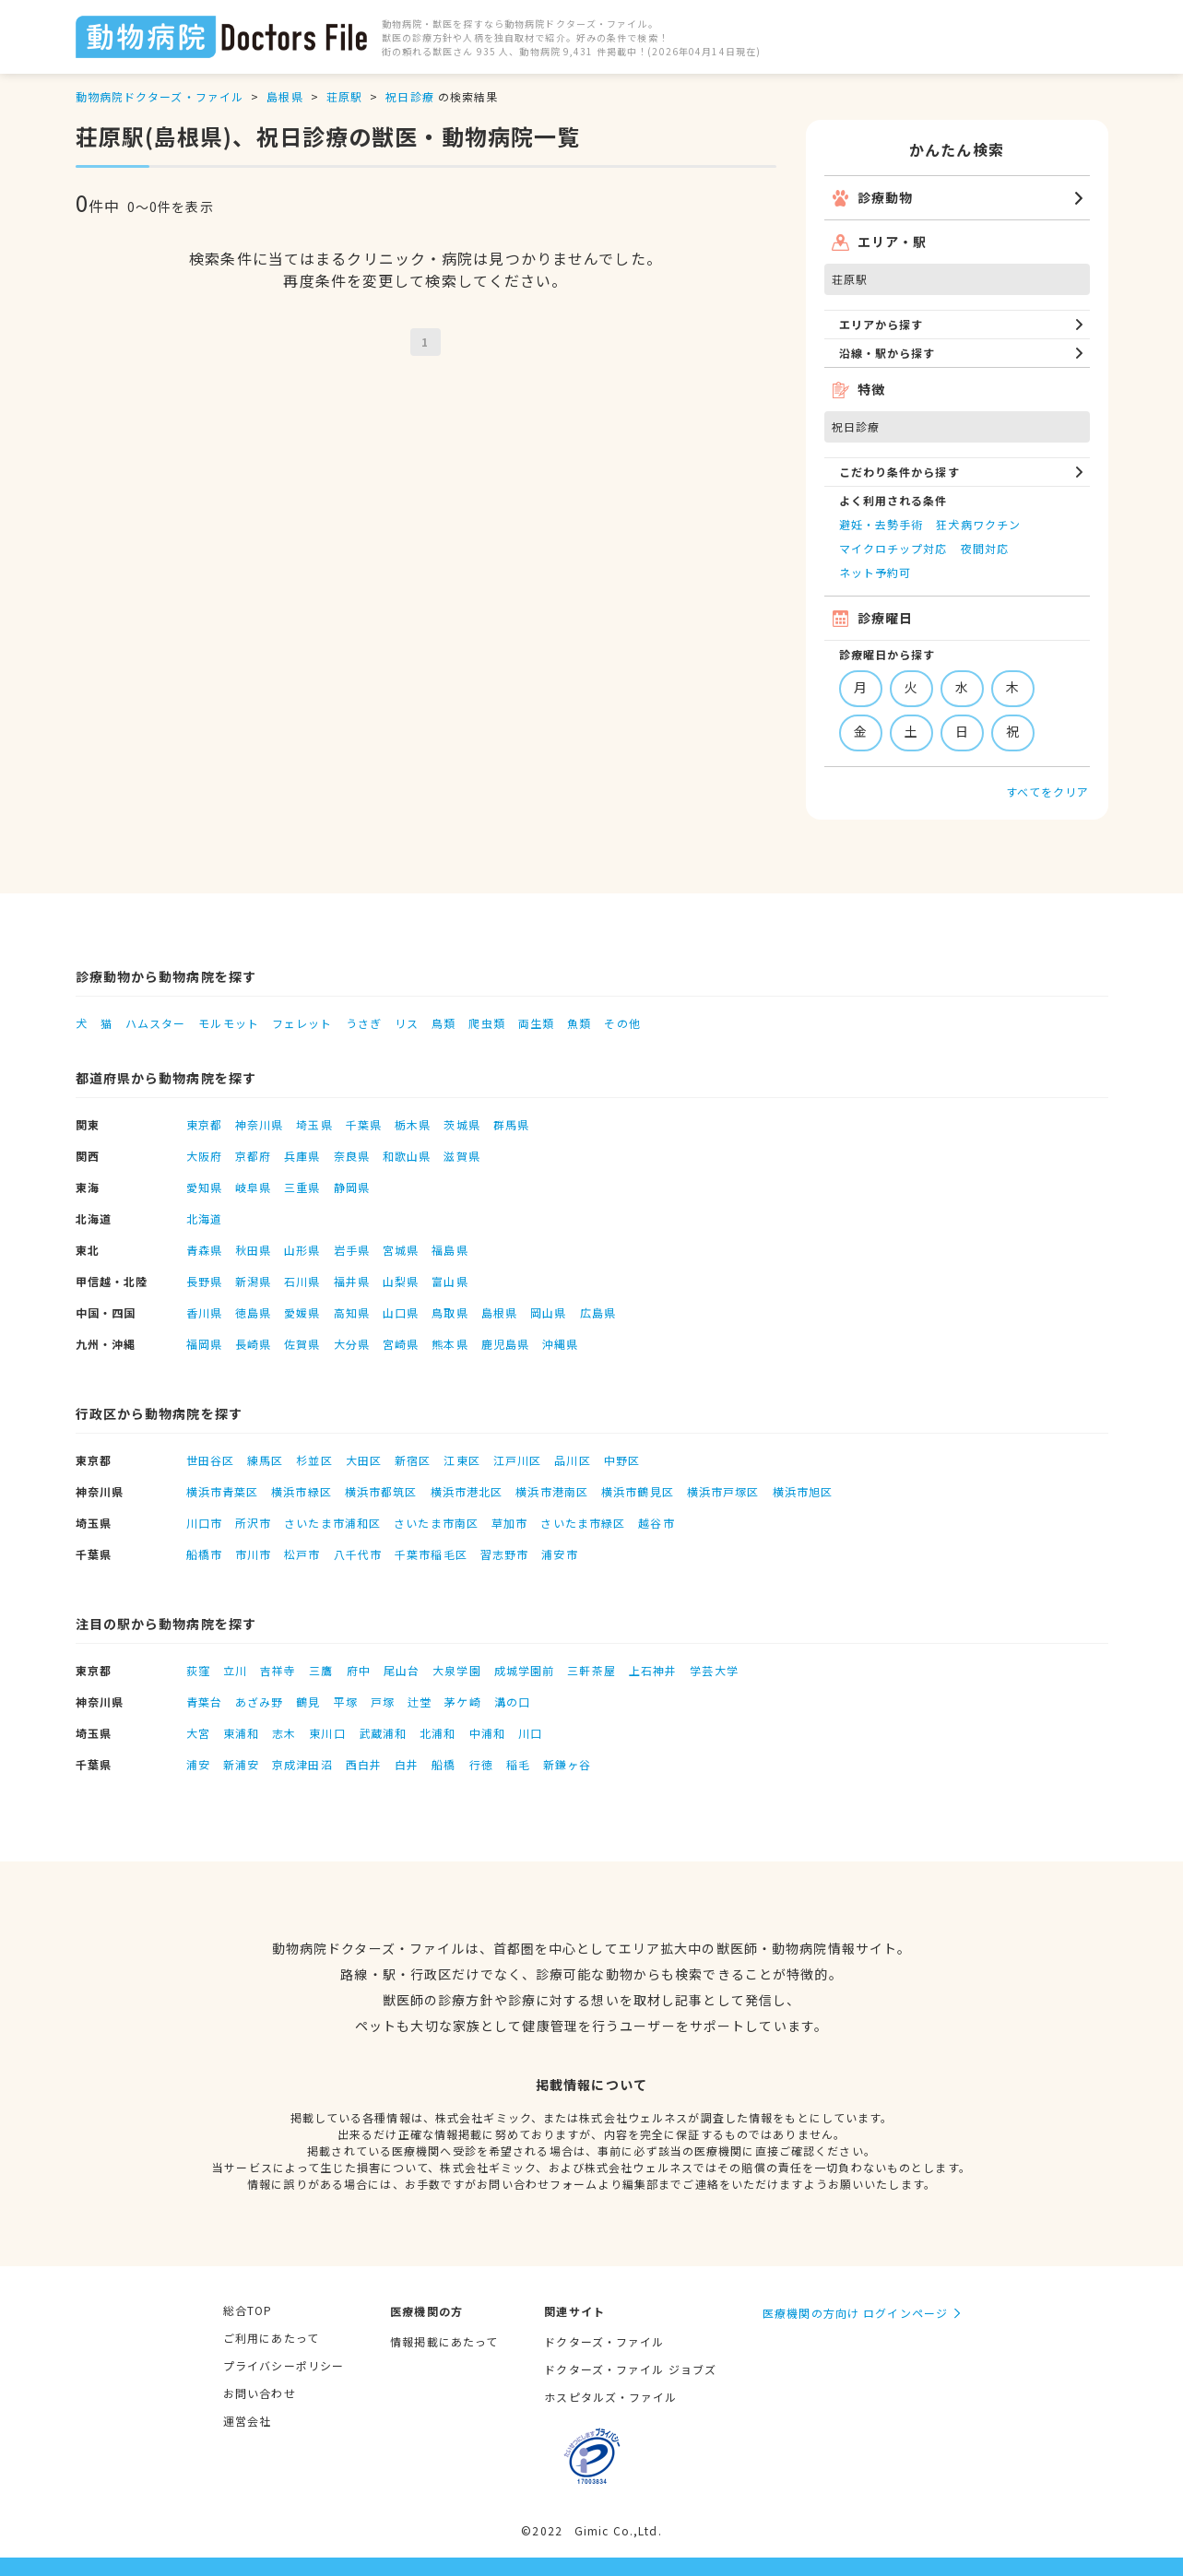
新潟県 (253, 1281)
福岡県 (204, 1344)
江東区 (461, 1460)
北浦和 (437, 1733)
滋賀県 (461, 1156)
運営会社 (247, 2420)
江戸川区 (517, 1460)
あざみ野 (259, 1701)
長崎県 (253, 1344)
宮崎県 (401, 1344)
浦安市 (559, 1554)
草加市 (509, 1522)
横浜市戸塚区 (723, 1491)
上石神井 (653, 1670)
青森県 (204, 1250)
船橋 (443, 1764)
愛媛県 (302, 1312)
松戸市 (302, 1554)
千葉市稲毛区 (431, 1554)
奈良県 (352, 1156)
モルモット (228, 1023)
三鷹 (321, 1670)
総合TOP (248, 2310)
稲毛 (518, 1764)
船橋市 (204, 1554)
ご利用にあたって (271, 2338)
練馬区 (265, 1460)
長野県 (204, 1281)
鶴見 (308, 1701)
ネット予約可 (875, 572)
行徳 (481, 1764)
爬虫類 (486, 1023)
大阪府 (204, 1156)
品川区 (572, 1460)
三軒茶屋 (591, 1670)
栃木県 (413, 1124)
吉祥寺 (278, 1670)
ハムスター (155, 1023)
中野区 (622, 1460)
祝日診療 (409, 96)
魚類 (579, 1023)
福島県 (449, 1250)
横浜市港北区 (467, 1491)
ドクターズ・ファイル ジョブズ (630, 2369)
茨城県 (461, 1124)
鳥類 (443, 1023)
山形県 (302, 1250)
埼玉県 (314, 1124)
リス (407, 1023)
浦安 (198, 1764)
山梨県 (401, 1281)
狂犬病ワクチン (978, 524)
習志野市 (504, 1554)
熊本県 (449, 1344)
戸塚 (383, 1701)
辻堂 (420, 1701)
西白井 (364, 1764)
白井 (407, 1764)
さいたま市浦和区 (332, 1522)
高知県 (352, 1312)
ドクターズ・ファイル (604, 2341)
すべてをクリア (1048, 791)
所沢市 (253, 1522)
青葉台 (204, 1701)
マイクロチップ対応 (893, 548)
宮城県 (401, 1250)
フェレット (302, 1023)
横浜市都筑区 (381, 1491)
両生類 (536, 1023)
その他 (622, 1023)
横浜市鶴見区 (637, 1491)
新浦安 (241, 1764)
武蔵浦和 (383, 1733)
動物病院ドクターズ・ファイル (160, 96)
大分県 (352, 1344)
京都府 (253, 1156)
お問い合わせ (259, 2393)
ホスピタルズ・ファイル (610, 2397)
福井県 (352, 1281)
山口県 (401, 1312)
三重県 (302, 1187)
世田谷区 (210, 1460)
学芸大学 (714, 1670)
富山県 (449, 1281)
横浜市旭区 (803, 1491)
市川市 (253, 1554)
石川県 (302, 1281)
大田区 (364, 1460)
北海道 (204, 1218)
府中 (359, 1670)
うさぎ (364, 1023)
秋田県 (253, 1250)
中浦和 (487, 1733)
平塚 (346, 1701)
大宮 (198, 1733)
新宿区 (413, 1460)
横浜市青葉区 (222, 1491)
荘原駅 (344, 96)
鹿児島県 (505, 1344)
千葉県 (364, 1124)
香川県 (204, 1312)
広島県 (598, 1312)
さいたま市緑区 (582, 1522)
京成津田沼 (302, 1764)
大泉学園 (456, 1670)
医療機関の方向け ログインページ (855, 2313)
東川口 (327, 1733)
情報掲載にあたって (444, 2341)
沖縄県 (560, 1344)
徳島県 (253, 1312)
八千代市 (358, 1554)
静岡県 (352, 1187)
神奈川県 (259, 1124)
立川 (235, 1670)
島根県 (284, 96)
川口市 (204, 1522)
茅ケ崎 (462, 1701)
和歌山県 (407, 1156)
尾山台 (402, 1670)
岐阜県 (253, 1187)
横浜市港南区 (551, 1491)
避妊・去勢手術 (881, 524)
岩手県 (352, 1250)
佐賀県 (302, 1344)
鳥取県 (449, 1312)
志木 (284, 1733)
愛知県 (204, 1187)
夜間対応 (985, 548)
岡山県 (548, 1312)
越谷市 (656, 1522)
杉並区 (314, 1460)
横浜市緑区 (301, 1491)
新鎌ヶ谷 (567, 1764)
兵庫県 (302, 1156)
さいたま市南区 (436, 1522)
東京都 (204, 1124)
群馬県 (511, 1124)
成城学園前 (524, 1670)
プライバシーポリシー (283, 2365)
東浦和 (241, 1733)
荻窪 (198, 1670)
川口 (530, 1733)
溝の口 (512, 1701)
